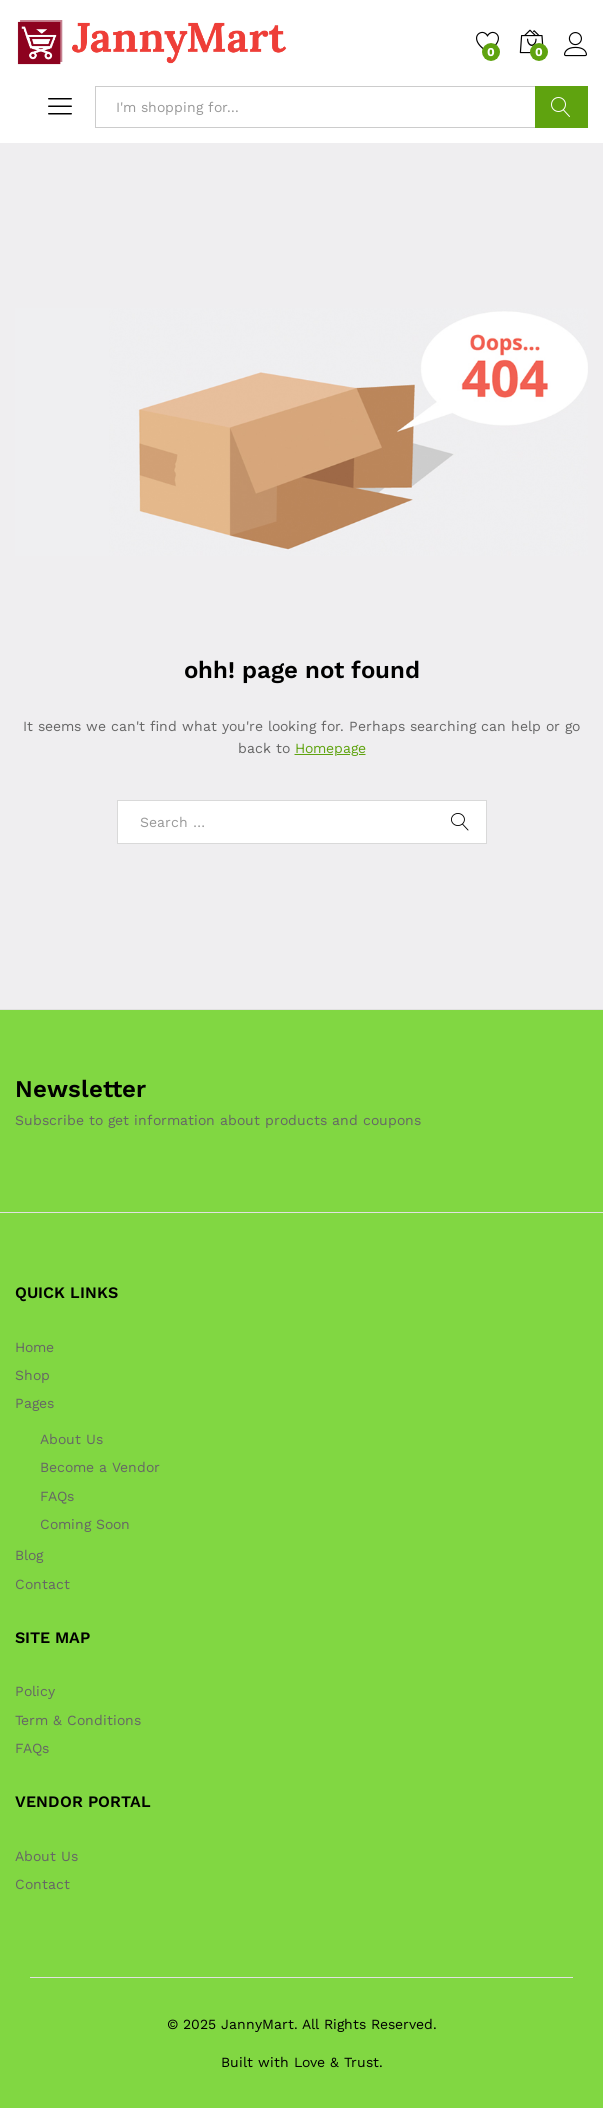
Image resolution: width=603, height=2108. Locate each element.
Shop (32, 1375)
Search (561, 107)
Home (34, 1347)
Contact (42, 1584)
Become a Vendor (100, 1467)
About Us (71, 1439)
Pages (34, 1403)
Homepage (330, 748)
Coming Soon (85, 1524)
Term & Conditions (78, 1720)
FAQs (57, 1496)
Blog (29, 1555)
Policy (35, 1691)
